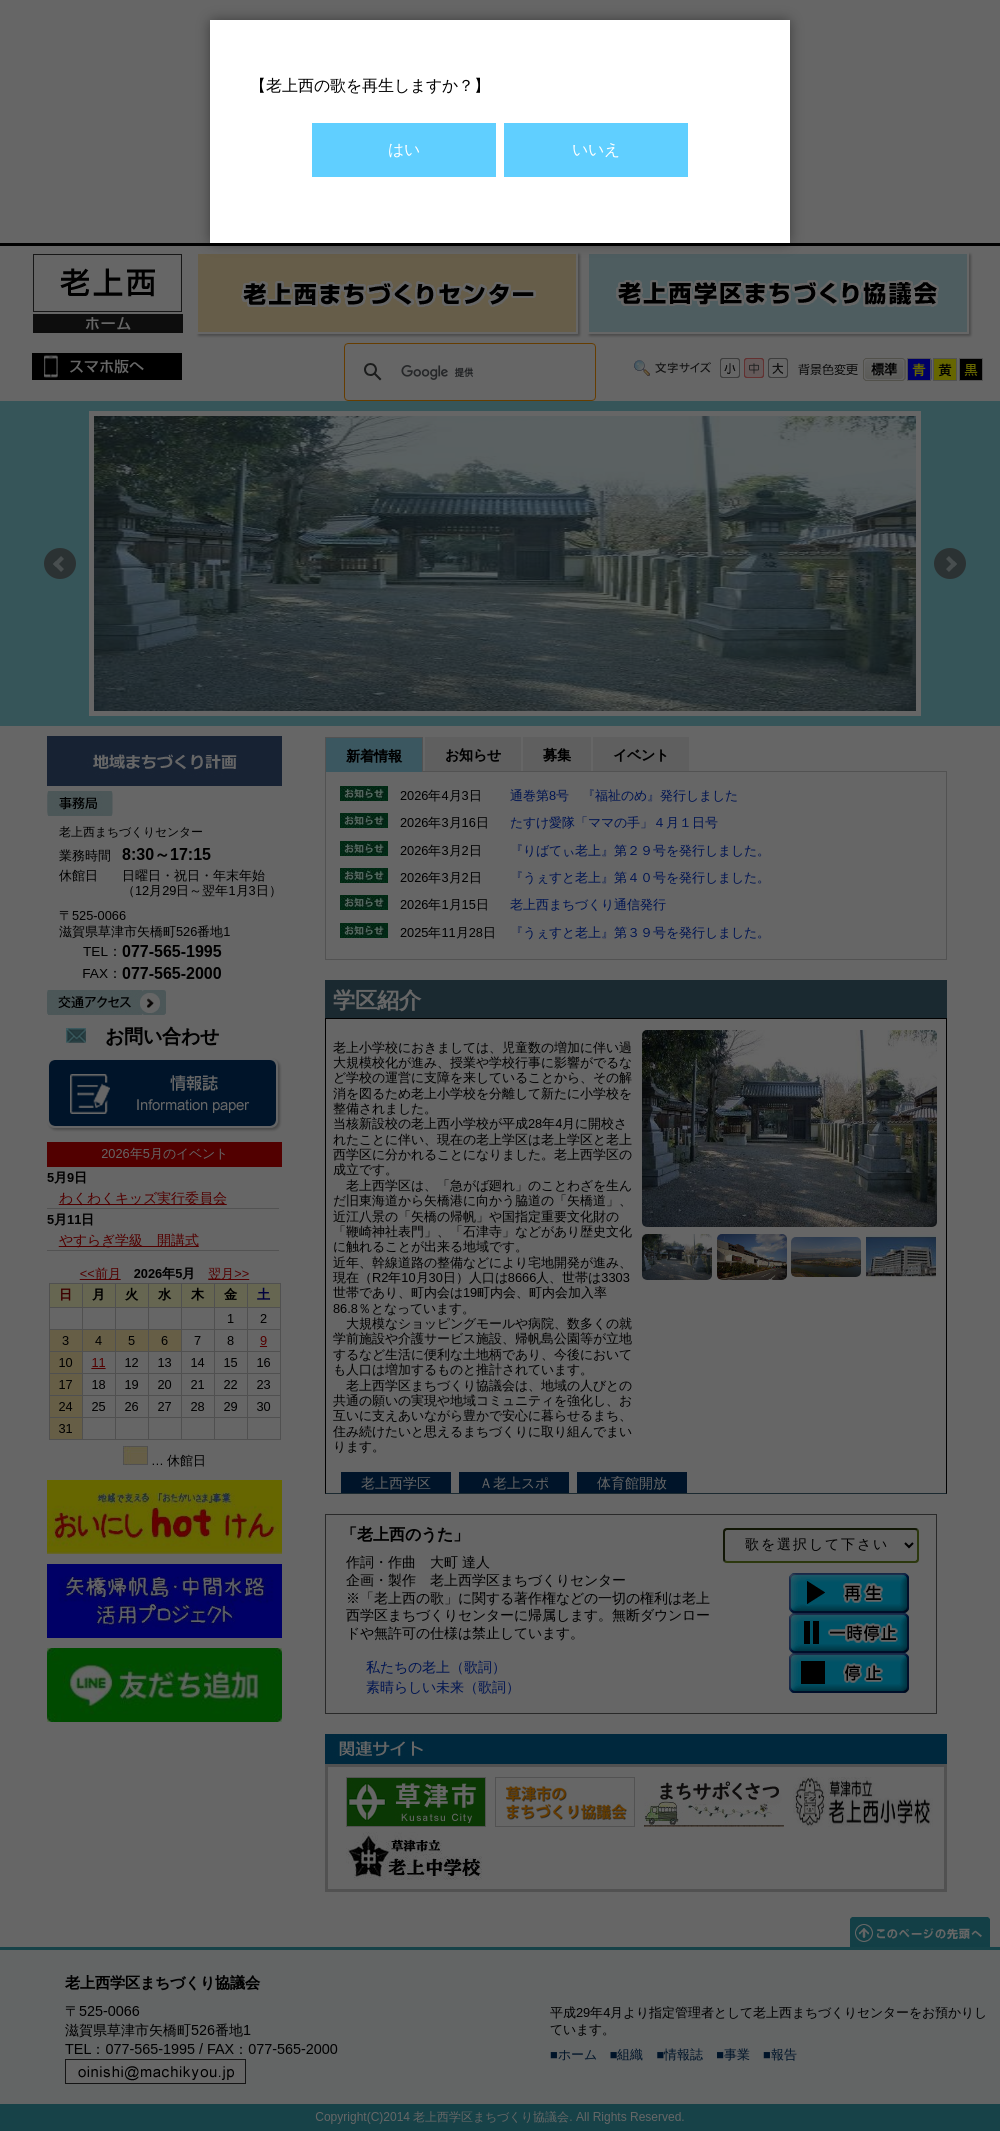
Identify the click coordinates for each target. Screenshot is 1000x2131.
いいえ (596, 149)
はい (404, 149)
